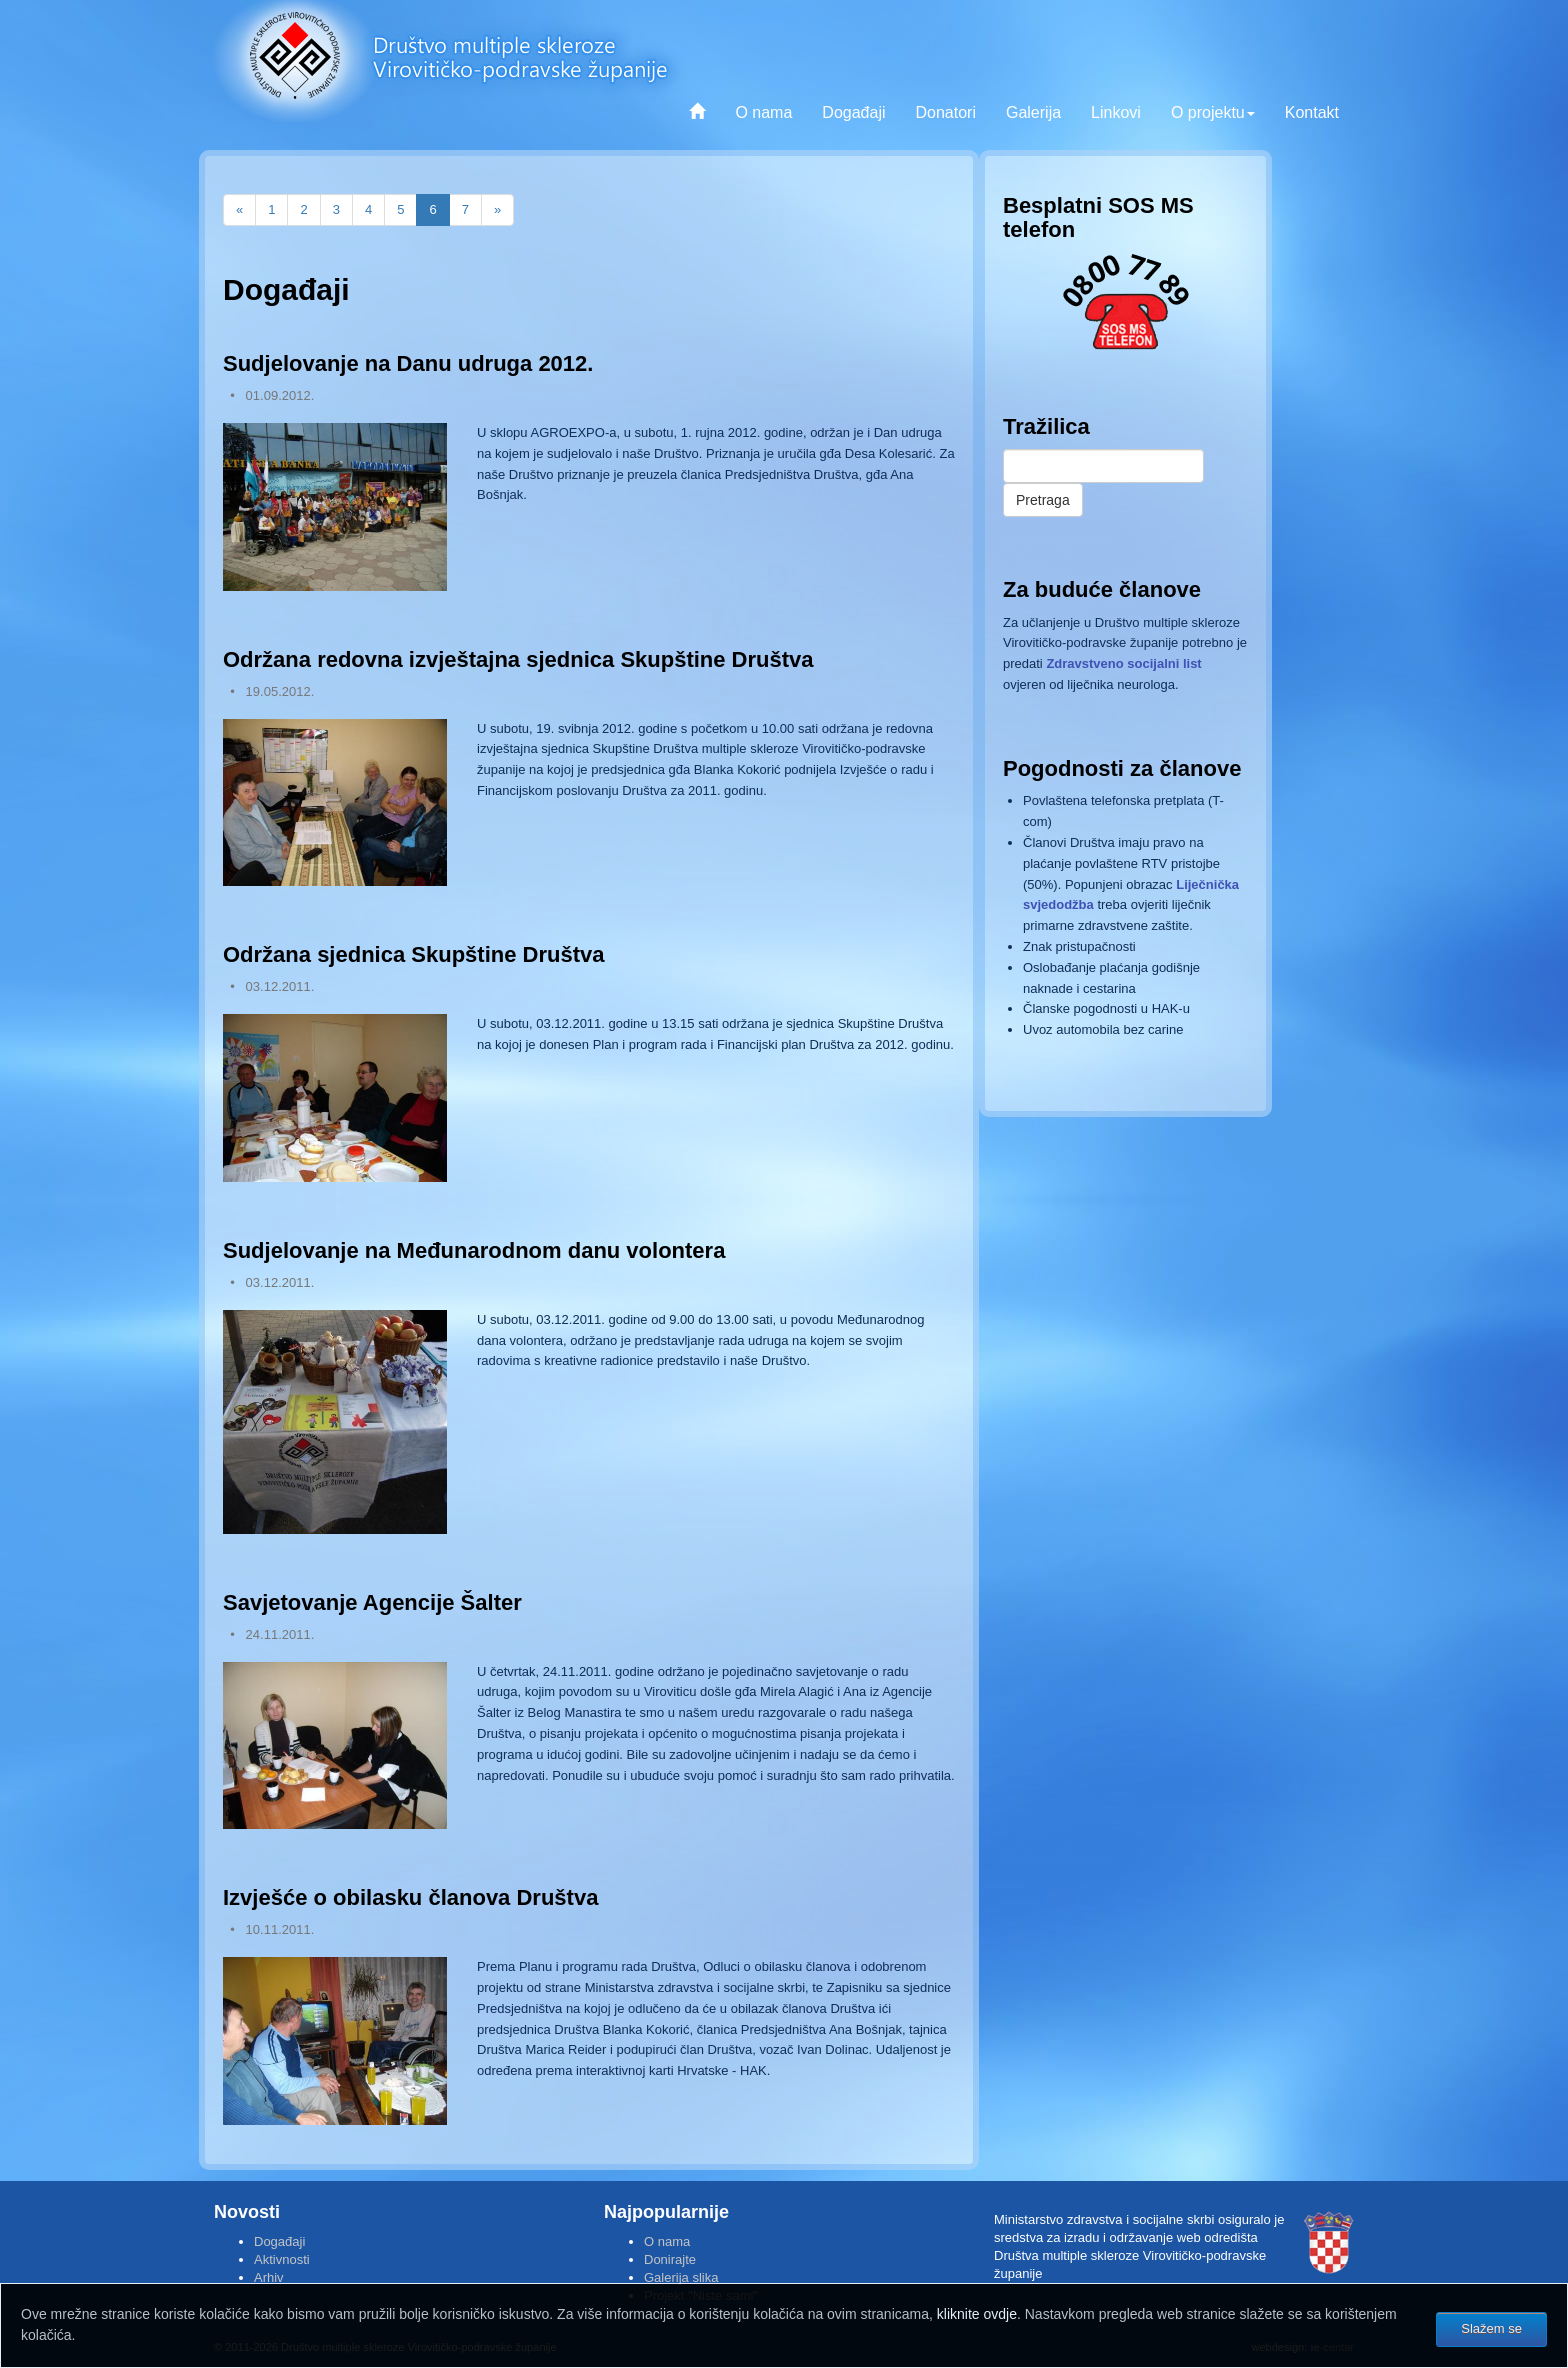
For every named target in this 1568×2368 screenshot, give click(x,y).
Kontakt (1312, 112)
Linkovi (1116, 112)
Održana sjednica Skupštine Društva (413, 954)
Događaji (853, 112)
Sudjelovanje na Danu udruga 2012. (408, 363)
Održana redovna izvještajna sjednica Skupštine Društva (518, 659)
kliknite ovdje (977, 2314)
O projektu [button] (1213, 112)
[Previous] (239, 210)
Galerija (1033, 112)
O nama (763, 112)
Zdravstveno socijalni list (1123, 663)
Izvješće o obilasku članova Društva (410, 1897)
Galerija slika (681, 2277)
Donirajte (670, 2259)
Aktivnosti (282, 2259)
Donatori (945, 112)
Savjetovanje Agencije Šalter (372, 1602)
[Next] (497, 210)
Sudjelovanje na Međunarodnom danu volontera (474, 1250)
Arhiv (269, 2277)
